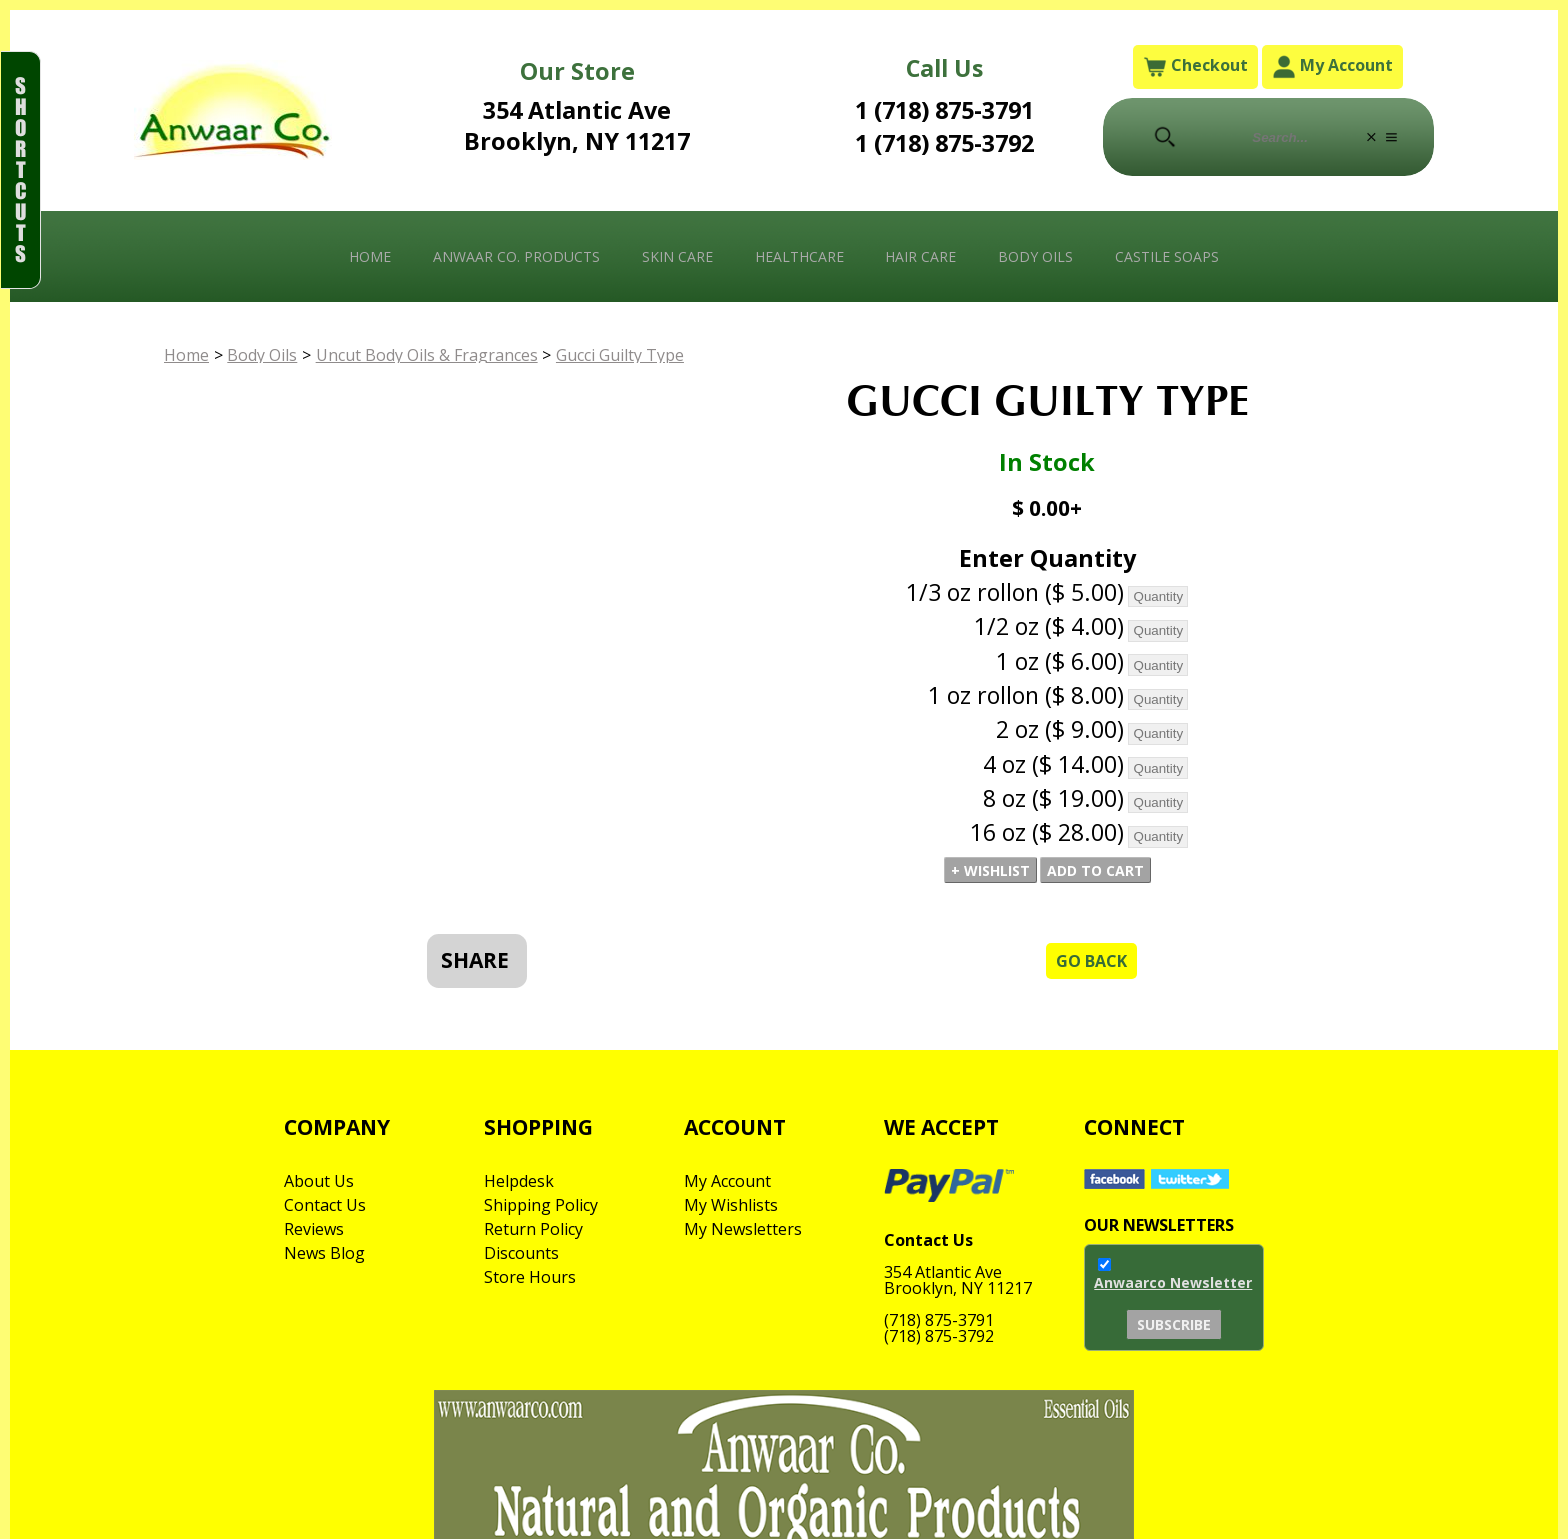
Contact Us (325, 1205)
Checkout (1195, 66)
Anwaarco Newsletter (1173, 1282)
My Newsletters (743, 1229)
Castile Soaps (1167, 256)
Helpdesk (519, 1181)
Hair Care (920, 256)
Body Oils (1035, 256)
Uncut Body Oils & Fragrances (427, 355)
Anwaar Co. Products (516, 256)
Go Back (1091, 961)
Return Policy (533, 1229)
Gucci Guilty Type (620, 355)
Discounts (521, 1253)
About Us (319, 1181)
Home (370, 256)
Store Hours (530, 1277)
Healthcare (799, 256)
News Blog (324, 1253)
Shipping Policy (541, 1205)
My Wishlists (731, 1205)
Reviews (314, 1229)
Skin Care (677, 256)
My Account (1332, 66)
